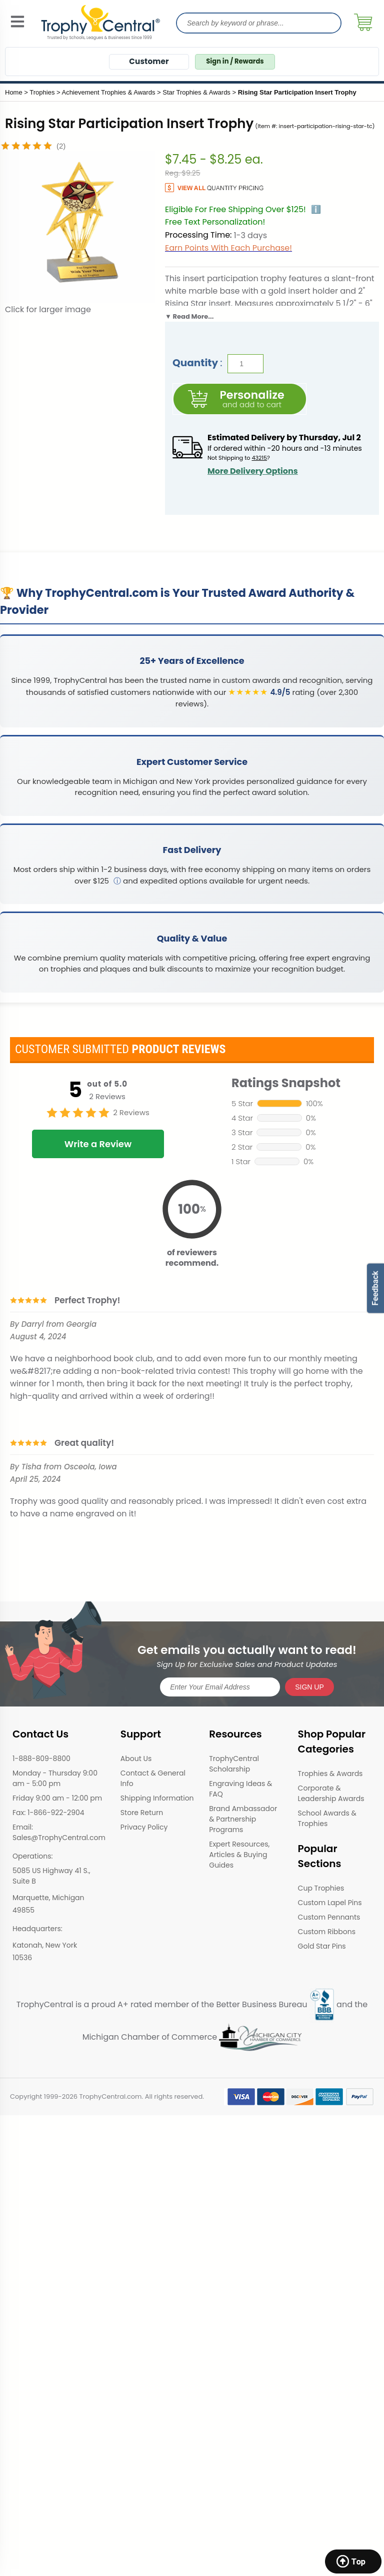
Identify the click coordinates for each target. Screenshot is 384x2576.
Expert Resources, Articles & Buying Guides (239, 1854)
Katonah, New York (44, 1945)
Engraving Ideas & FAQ (240, 1789)
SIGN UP (309, 1687)
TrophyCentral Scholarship (234, 1764)
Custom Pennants (329, 1917)
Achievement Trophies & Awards (109, 92)
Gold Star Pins (322, 1946)
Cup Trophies (321, 1888)
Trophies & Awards (330, 1774)
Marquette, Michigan (48, 1898)
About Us (136, 1759)
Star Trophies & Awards (196, 92)
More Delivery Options (253, 471)
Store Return (141, 1813)
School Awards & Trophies (327, 1818)
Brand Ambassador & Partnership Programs (243, 1819)
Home (13, 92)
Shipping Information (157, 1798)
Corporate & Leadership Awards (331, 1793)
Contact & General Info (153, 1778)
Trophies (42, 92)
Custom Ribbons (327, 1932)
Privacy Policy (144, 1827)
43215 (259, 458)
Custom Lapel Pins (330, 1903)
